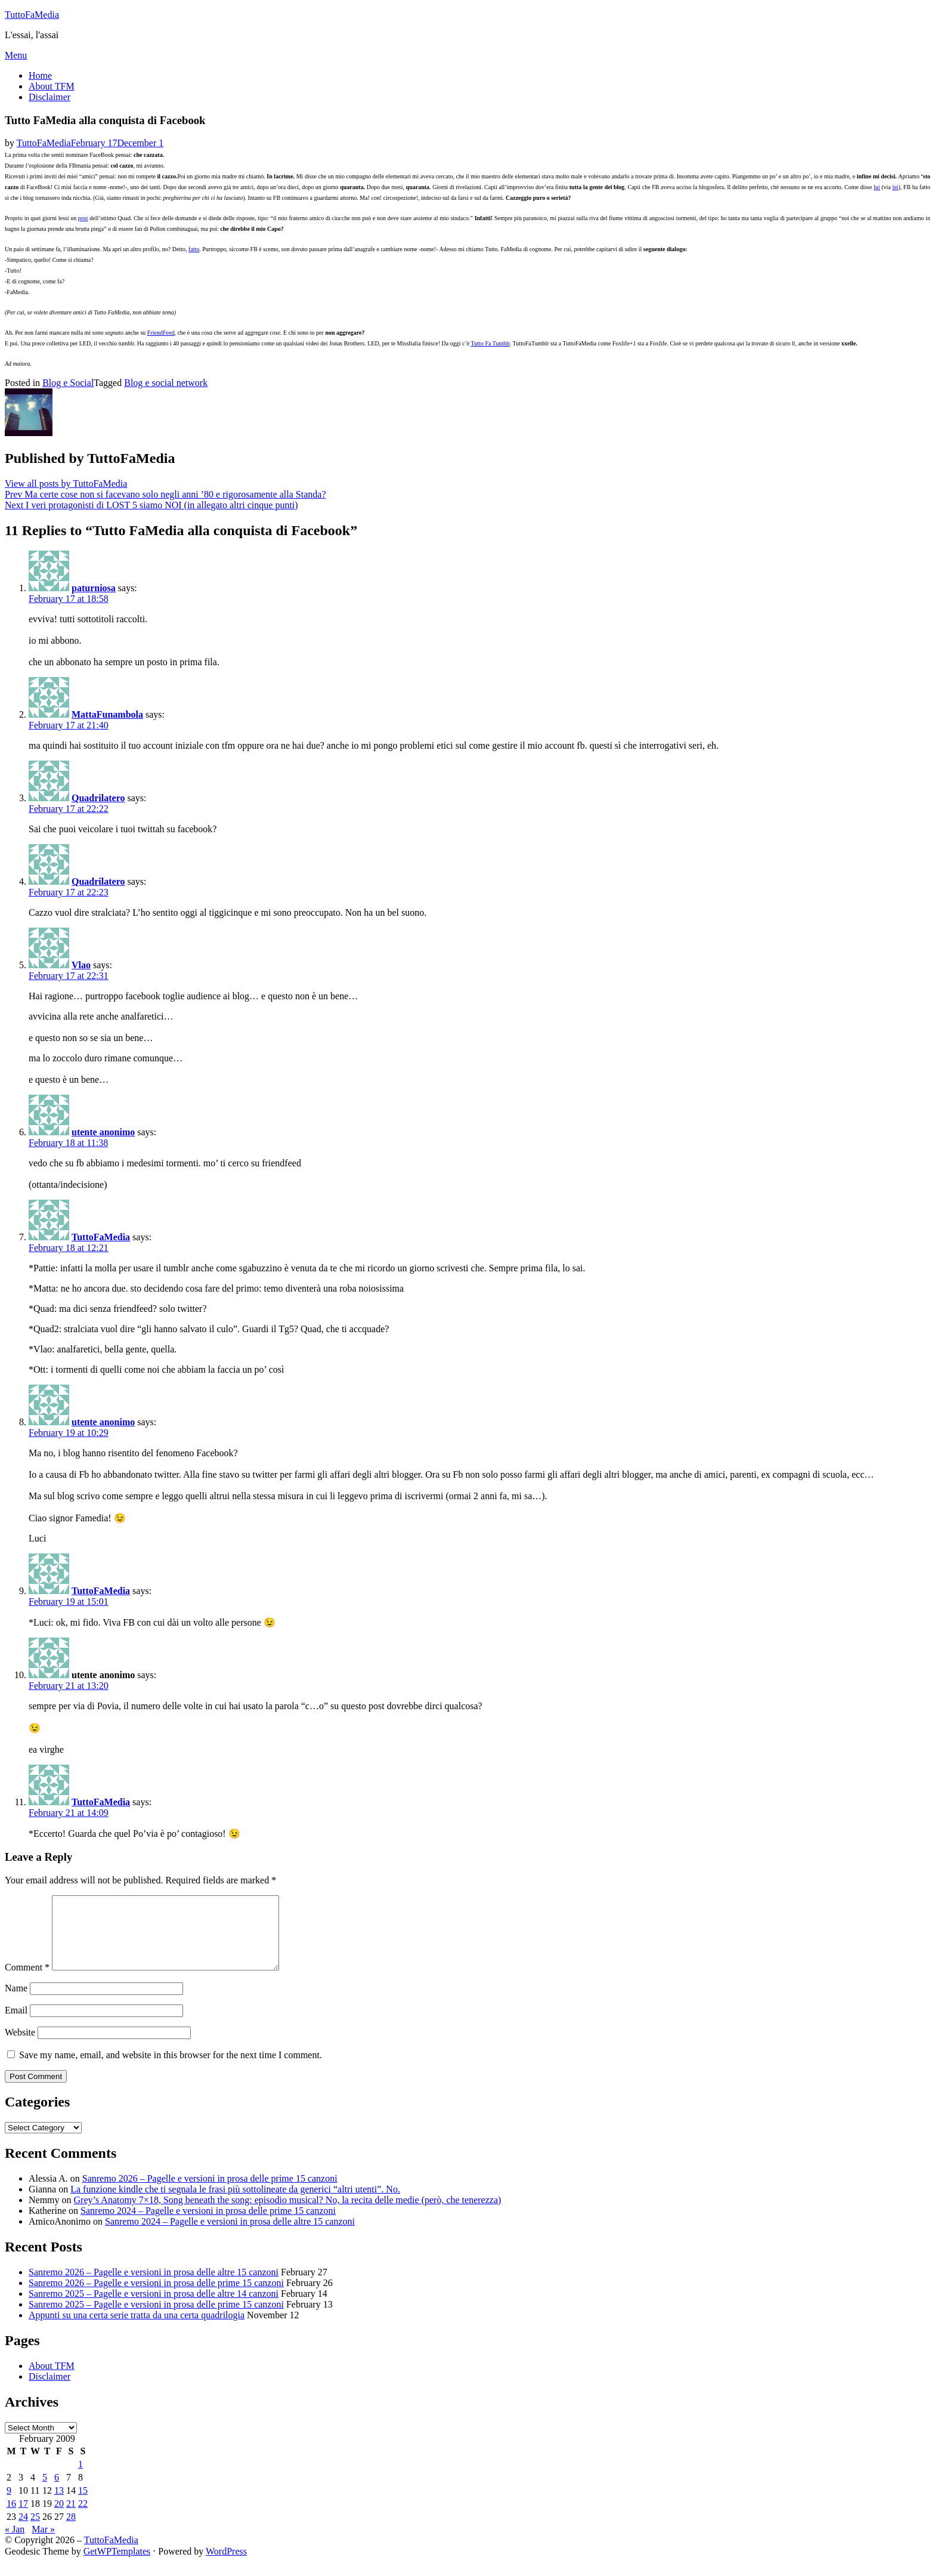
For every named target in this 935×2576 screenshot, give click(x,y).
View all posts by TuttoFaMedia (66, 483)
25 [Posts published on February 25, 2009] (35, 2531)
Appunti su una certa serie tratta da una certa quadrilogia (136, 2329)
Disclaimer (49, 97)
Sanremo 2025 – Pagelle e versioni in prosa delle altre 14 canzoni (153, 2308)
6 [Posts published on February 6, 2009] (56, 2492)
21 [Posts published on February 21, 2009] (71, 2518)
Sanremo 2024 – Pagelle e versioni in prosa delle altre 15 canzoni (230, 2236)
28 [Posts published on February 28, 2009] (71, 2531)
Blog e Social (68, 383)
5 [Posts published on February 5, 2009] (44, 2492)
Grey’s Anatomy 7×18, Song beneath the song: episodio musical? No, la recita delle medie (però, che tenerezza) (287, 2214)
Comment (27, 1981)
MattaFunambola (107, 714)
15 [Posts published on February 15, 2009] (83, 2505)
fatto (193, 249)
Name (16, 2002)
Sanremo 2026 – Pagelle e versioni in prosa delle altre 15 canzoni (153, 2286)
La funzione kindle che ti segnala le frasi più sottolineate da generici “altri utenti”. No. (235, 2203)
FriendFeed (161, 332)
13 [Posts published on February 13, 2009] (59, 2505)
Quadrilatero (98, 798)
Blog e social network (166, 383)
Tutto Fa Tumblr (490, 343)
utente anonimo (103, 1132)
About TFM (52, 86)
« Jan (14, 2543)
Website (20, 2046)
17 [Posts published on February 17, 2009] (23, 2518)
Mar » (43, 2543)
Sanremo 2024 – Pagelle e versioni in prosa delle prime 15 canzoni (208, 2225)
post (83, 218)
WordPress (226, 2565)
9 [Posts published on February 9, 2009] (9, 2505)
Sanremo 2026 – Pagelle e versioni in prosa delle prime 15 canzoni (210, 2193)
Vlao (81, 965)
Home (40, 75)
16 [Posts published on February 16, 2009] (11, 2518)
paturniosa (94, 588)
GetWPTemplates (117, 2565)
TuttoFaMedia (32, 15)
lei (895, 187)
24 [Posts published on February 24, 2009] (23, 2531)
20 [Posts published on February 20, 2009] (59, 2518)
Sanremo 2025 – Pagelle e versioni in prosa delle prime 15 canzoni (156, 2319)
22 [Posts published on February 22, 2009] (83, 2518)
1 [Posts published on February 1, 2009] (80, 2478)
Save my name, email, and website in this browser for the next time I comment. (170, 2069)
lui (877, 187)
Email (16, 2024)
